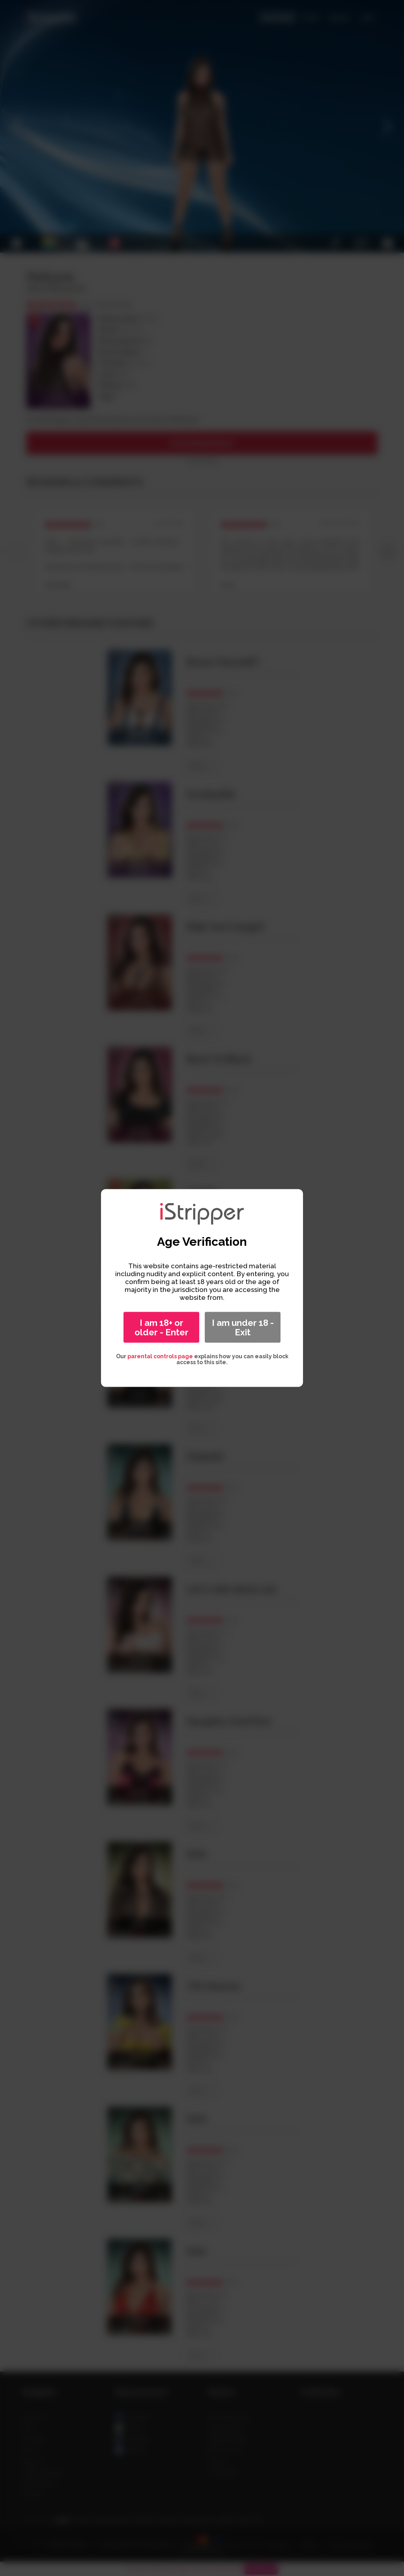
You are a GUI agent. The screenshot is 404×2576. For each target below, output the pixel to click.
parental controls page (160, 1356)
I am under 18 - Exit (243, 1327)
